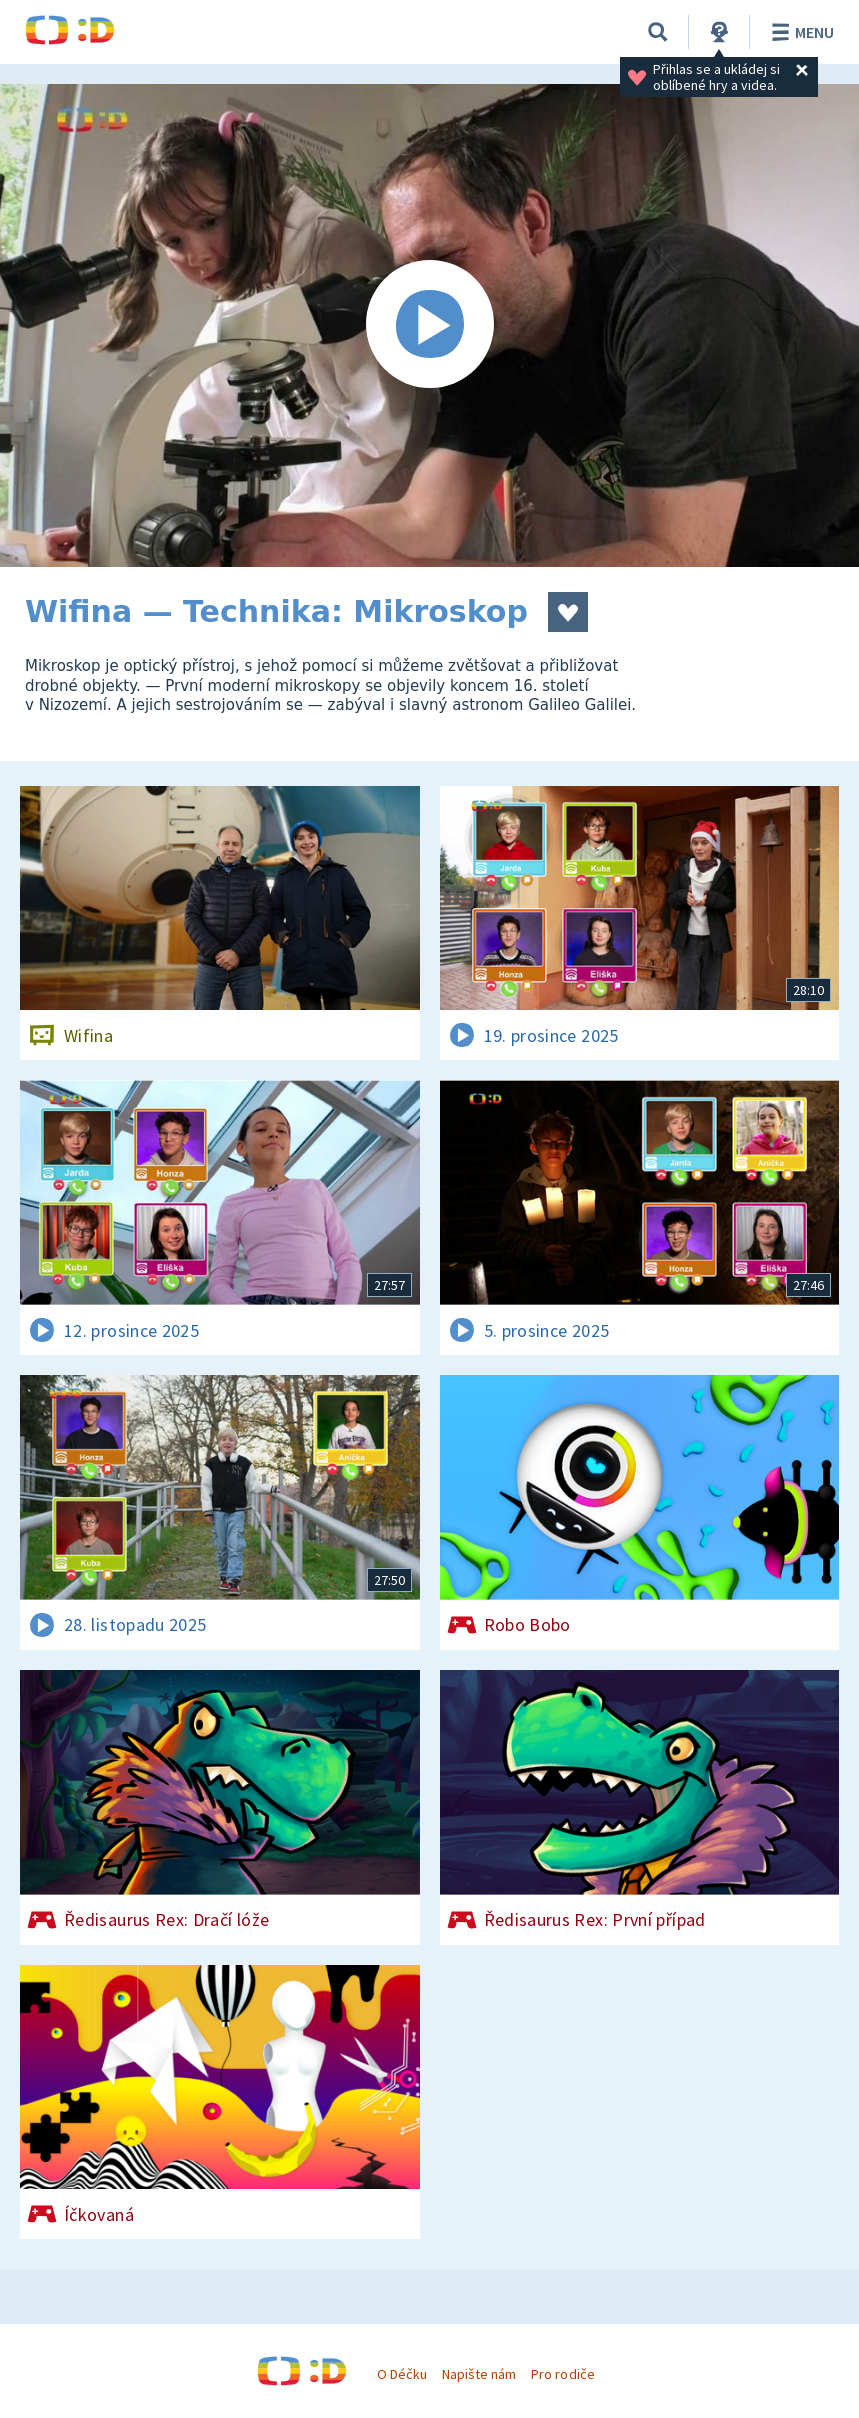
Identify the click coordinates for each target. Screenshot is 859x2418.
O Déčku (402, 2374)
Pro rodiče (562, 2374)
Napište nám (479, 2374)
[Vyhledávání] (658, 32)
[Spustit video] (429, 325)
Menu (799, 32)
